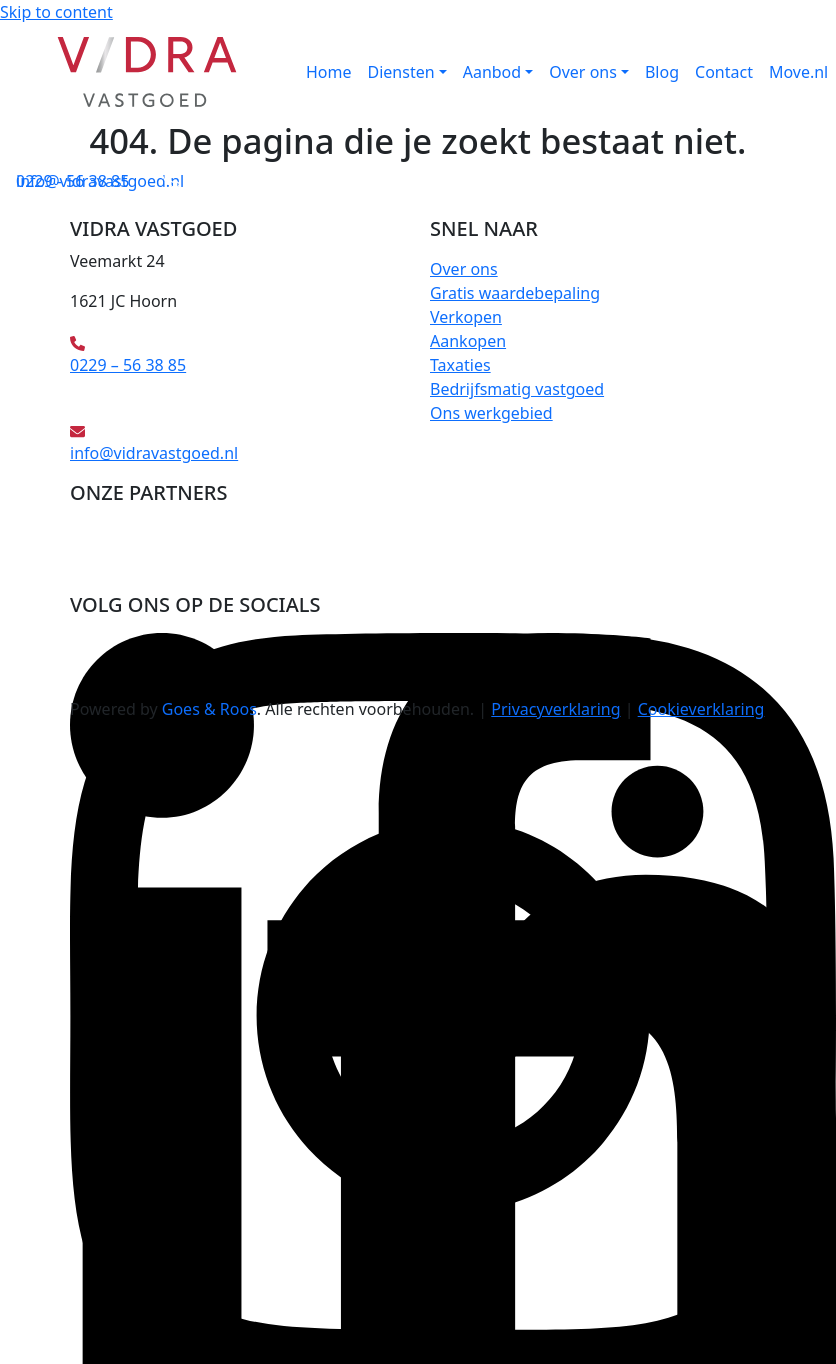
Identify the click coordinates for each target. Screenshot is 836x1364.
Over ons (583, 72)
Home (329, 72)
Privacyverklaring (555, 709)
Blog (662, 72)
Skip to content (56, 12)
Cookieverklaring (701, 709)
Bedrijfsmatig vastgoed (517, 389)
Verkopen (466, 317)
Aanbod (492, 72)
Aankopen (468, 341)
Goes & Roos (209, 709)
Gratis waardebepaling (515, 293)
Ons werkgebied (491, 413)
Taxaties (460, 365)
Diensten (401, 72)
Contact (724, 72)
